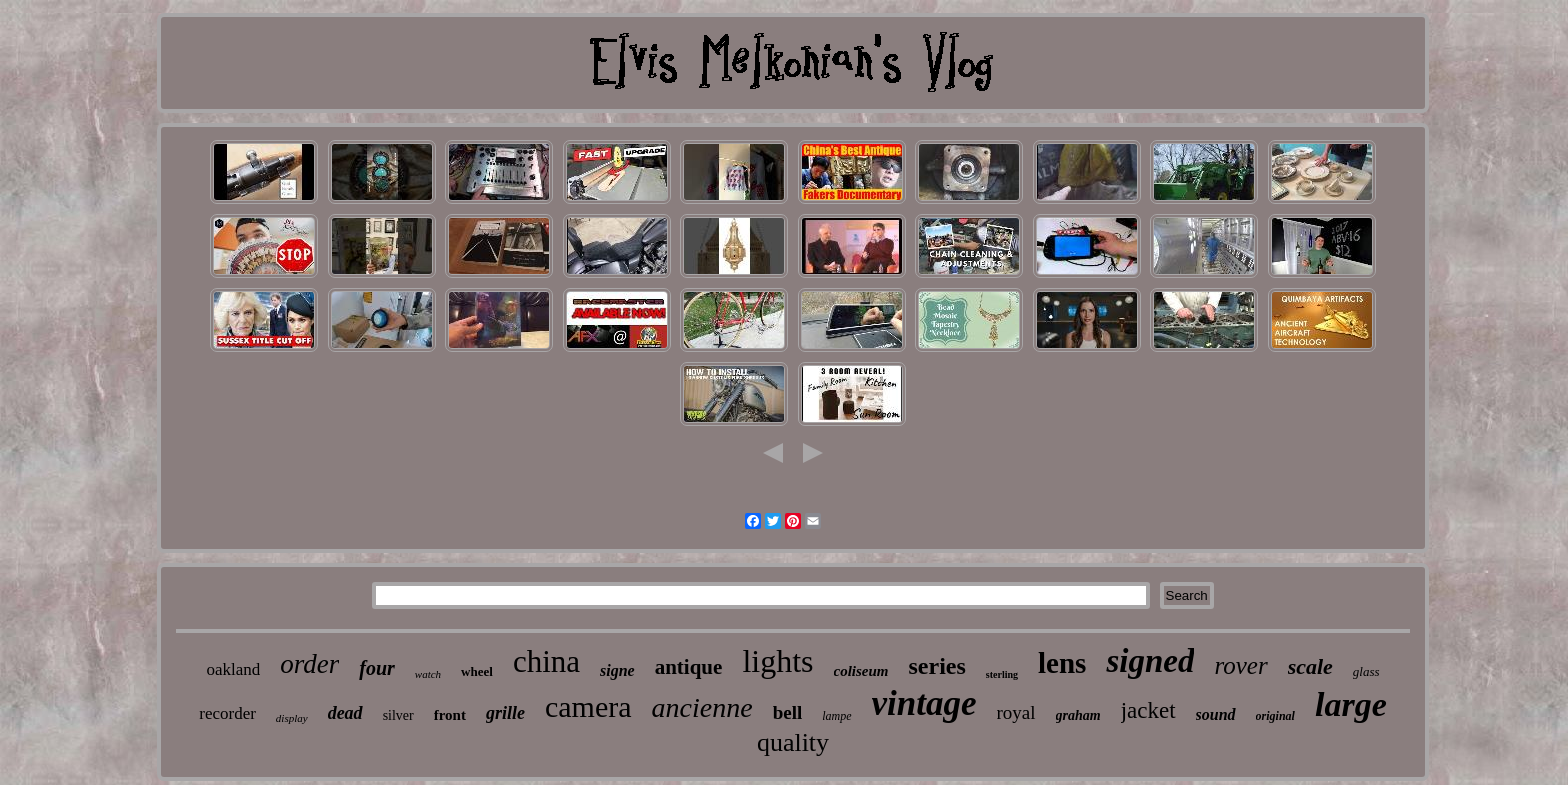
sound (1216, 714)
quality (793, 742)
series (937, 666)
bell (788, 712)
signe (617, 670)
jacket (1148, 710)
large (1351, 704)
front (450, 715)
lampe (836, 716)
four (377, 668)
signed (1150, 661)
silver (398, 715)
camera (588, 706)
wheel (477, 671)
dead (345, 713)
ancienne (702, 707)
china (546, 661)
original (1275, 716)
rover (1240, 665)
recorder (227, 713)
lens (1062, 663)
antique (689, 667)
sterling (1002, 674)
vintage (924, 703)
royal (1016, 712)
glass (1366, 671)
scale (1310, 666)
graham (1078, 715)
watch (428, 674)
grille (505, 713)
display (292, 718)
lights (777, 661)
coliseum (861, 671)
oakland (233, 669)
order (309, 664)
